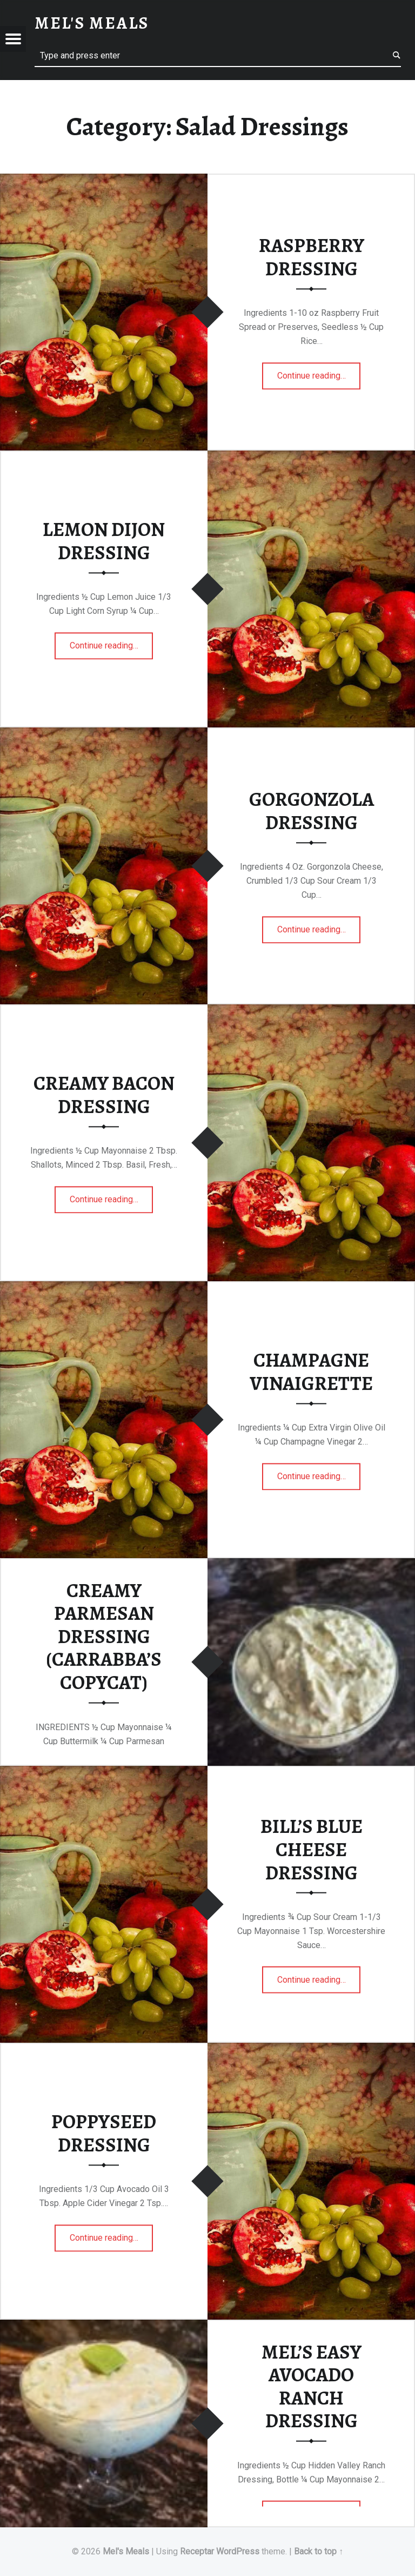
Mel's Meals (126, 2551)
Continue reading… (319, 372)
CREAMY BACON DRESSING (104, 1095)
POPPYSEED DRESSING (103, 2133)
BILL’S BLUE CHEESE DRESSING (311, 1849)
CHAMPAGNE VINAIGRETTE (311, 1371)
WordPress (237, 2551)
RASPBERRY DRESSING (311, 257)
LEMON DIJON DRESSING (104, 541)
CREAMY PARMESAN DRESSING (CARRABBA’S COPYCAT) (104, 1636)
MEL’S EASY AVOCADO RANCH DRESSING (312, 2386)
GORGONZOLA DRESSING (311, 811)
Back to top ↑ (318, 2551)
